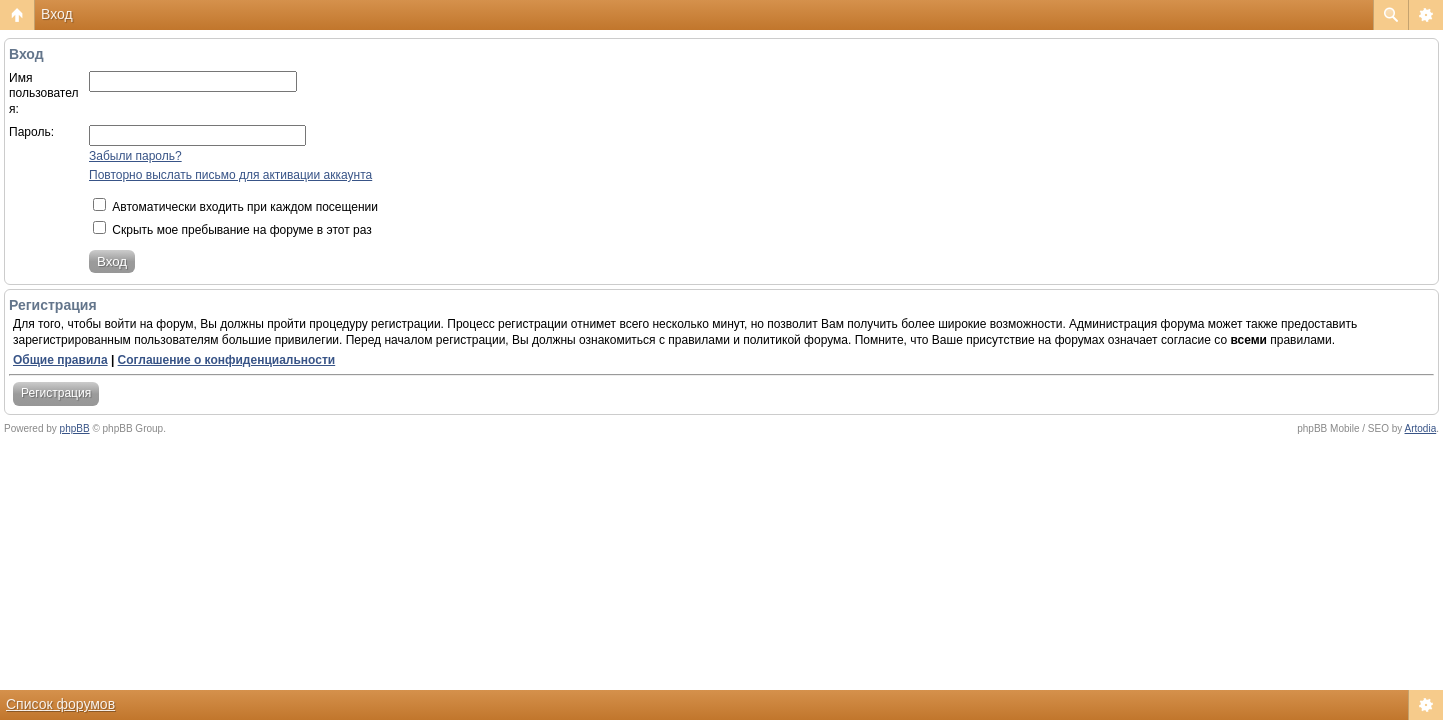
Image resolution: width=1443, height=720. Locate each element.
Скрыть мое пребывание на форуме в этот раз (232, 230)
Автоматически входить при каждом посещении (235, 207)
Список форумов (60, 704)
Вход (57, 14)
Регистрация (56, 393)
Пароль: (31, 132)
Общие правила (60, 360)
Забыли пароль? (135, 156)
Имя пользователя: (44, 93)
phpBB (75, 428)
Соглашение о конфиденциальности (227, 360)
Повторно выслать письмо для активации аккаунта (230, 175)
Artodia (1421, 428)
